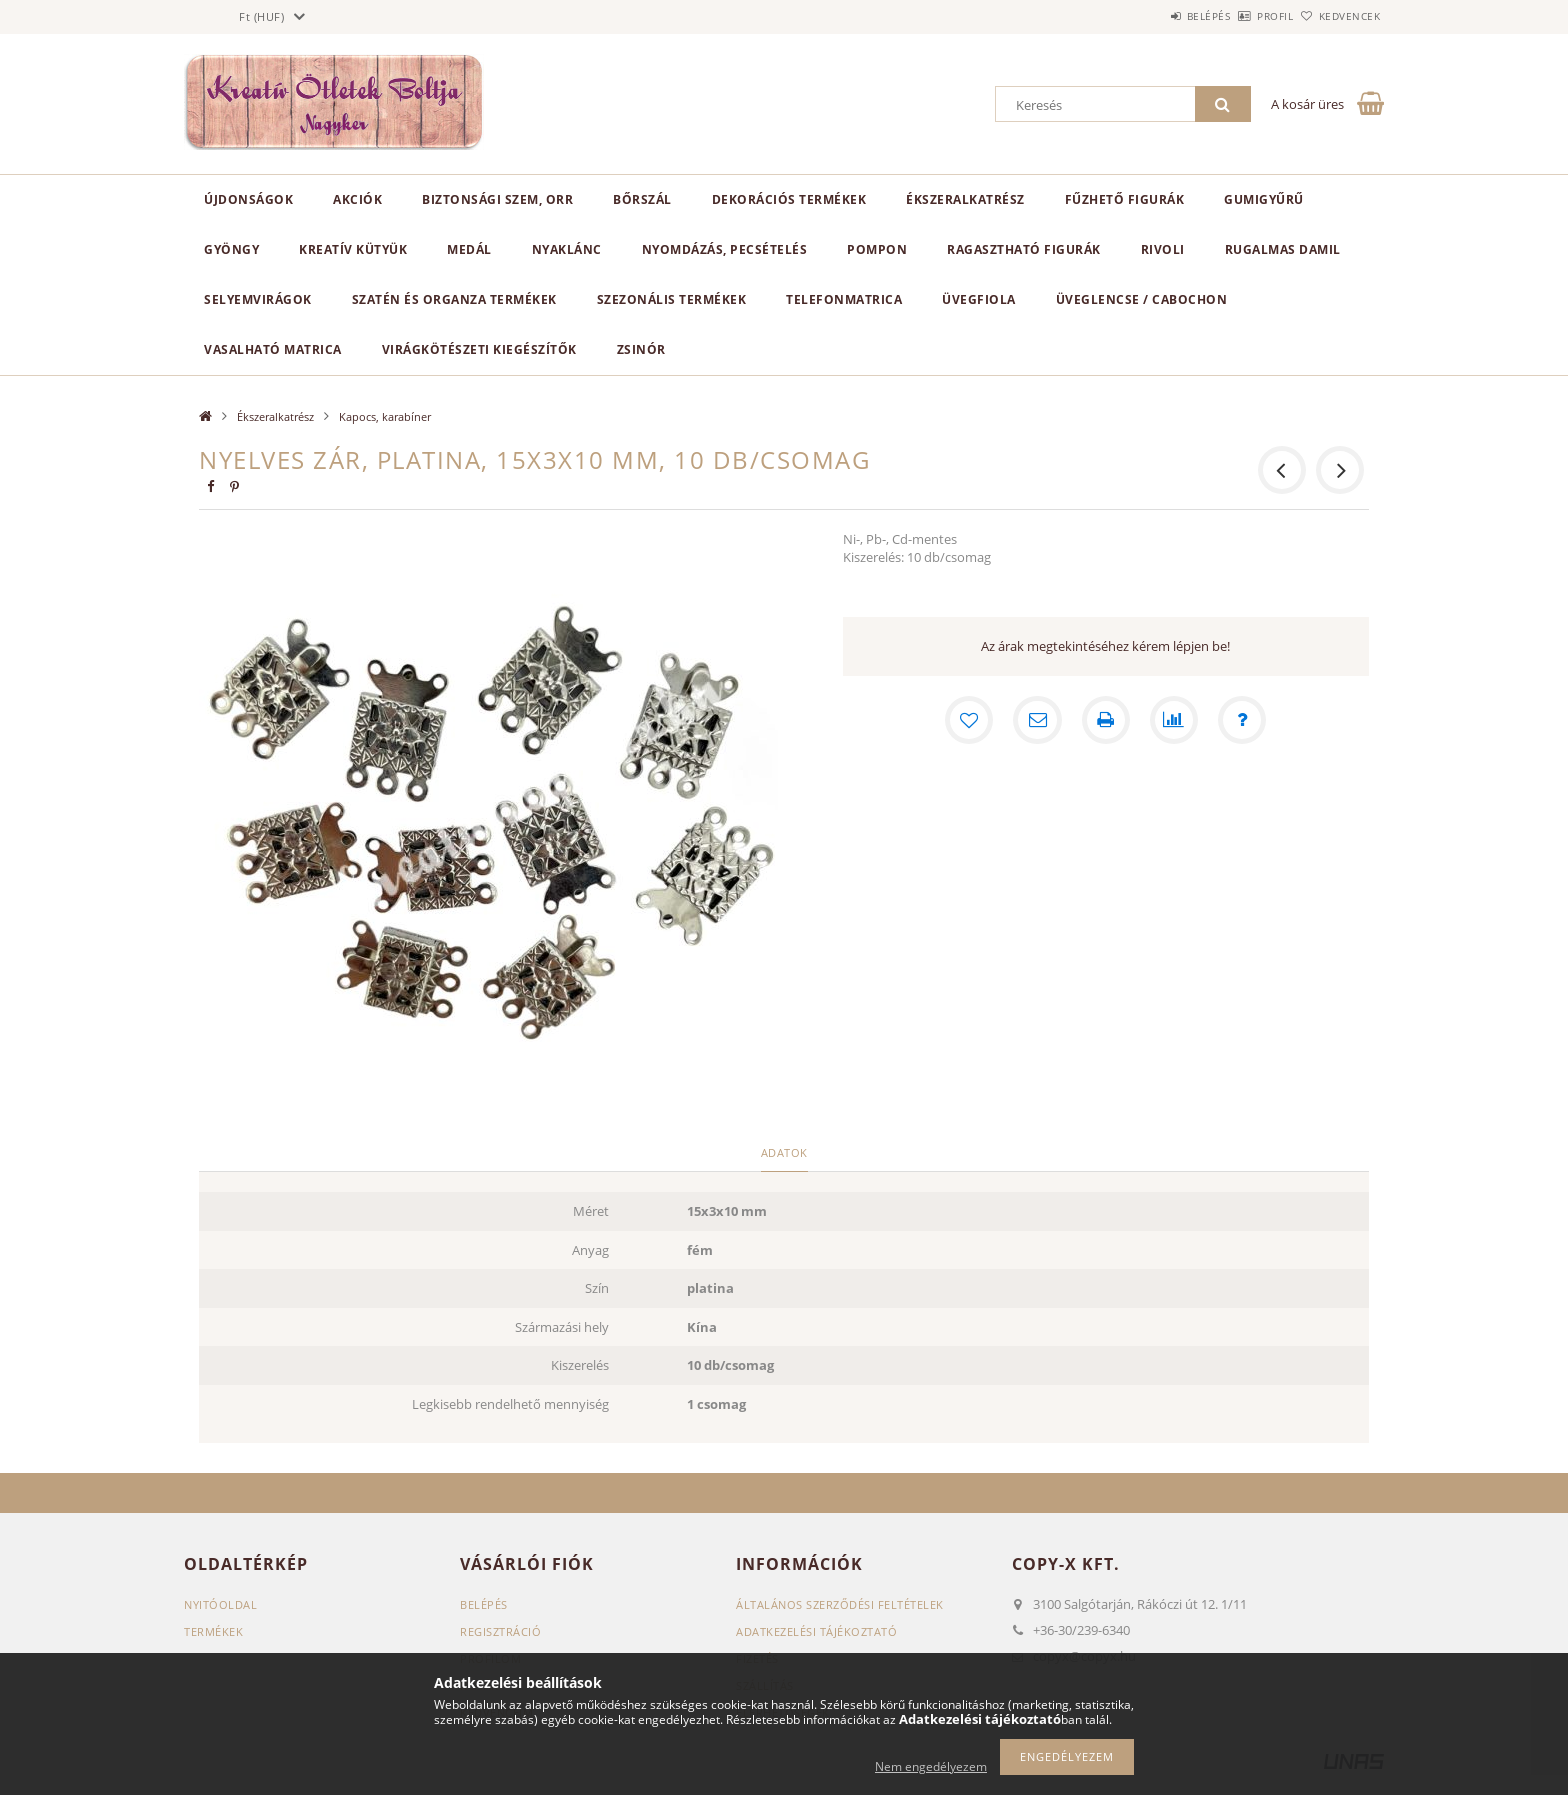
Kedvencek (1339, 16)
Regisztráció (500, 1631)
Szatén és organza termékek (454, 299)
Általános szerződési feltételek (840, 1604)
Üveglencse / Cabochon (1142, 299)
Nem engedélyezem (931, 1766)
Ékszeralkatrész (965, 199)
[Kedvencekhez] (970, 720)
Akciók (357, 199)
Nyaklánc (567, 249)
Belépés (1153, 16)
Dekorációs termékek (789, 199)
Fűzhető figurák (1125, 199)
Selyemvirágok (258, 299)
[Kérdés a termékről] (1242, 720)
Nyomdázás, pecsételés (725, 249)
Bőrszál (642, 199)
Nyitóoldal (220, 1604)
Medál (469, 249)
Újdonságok (248, 199)
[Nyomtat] (1106, 720)
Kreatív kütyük (353, 249)
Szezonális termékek (672, 299)
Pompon (877, 249)
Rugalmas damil (1283, 249)
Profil (1242, 16)
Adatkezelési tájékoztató (816, 1631)
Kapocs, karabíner (385, 416)
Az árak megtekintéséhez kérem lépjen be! (1105, 646)
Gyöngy (231, 249)
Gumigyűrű (1264, 199)
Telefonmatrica (844, 299)
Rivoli (1163, 249)
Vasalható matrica (273, 349)
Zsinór (641, 349)
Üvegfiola (979, 299)
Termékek (213, 1631)
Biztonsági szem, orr (497, 199)
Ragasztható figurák (1024, 249)
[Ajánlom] (1038, 720)
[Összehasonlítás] (1174, 720)
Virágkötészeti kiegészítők (479, 349)
